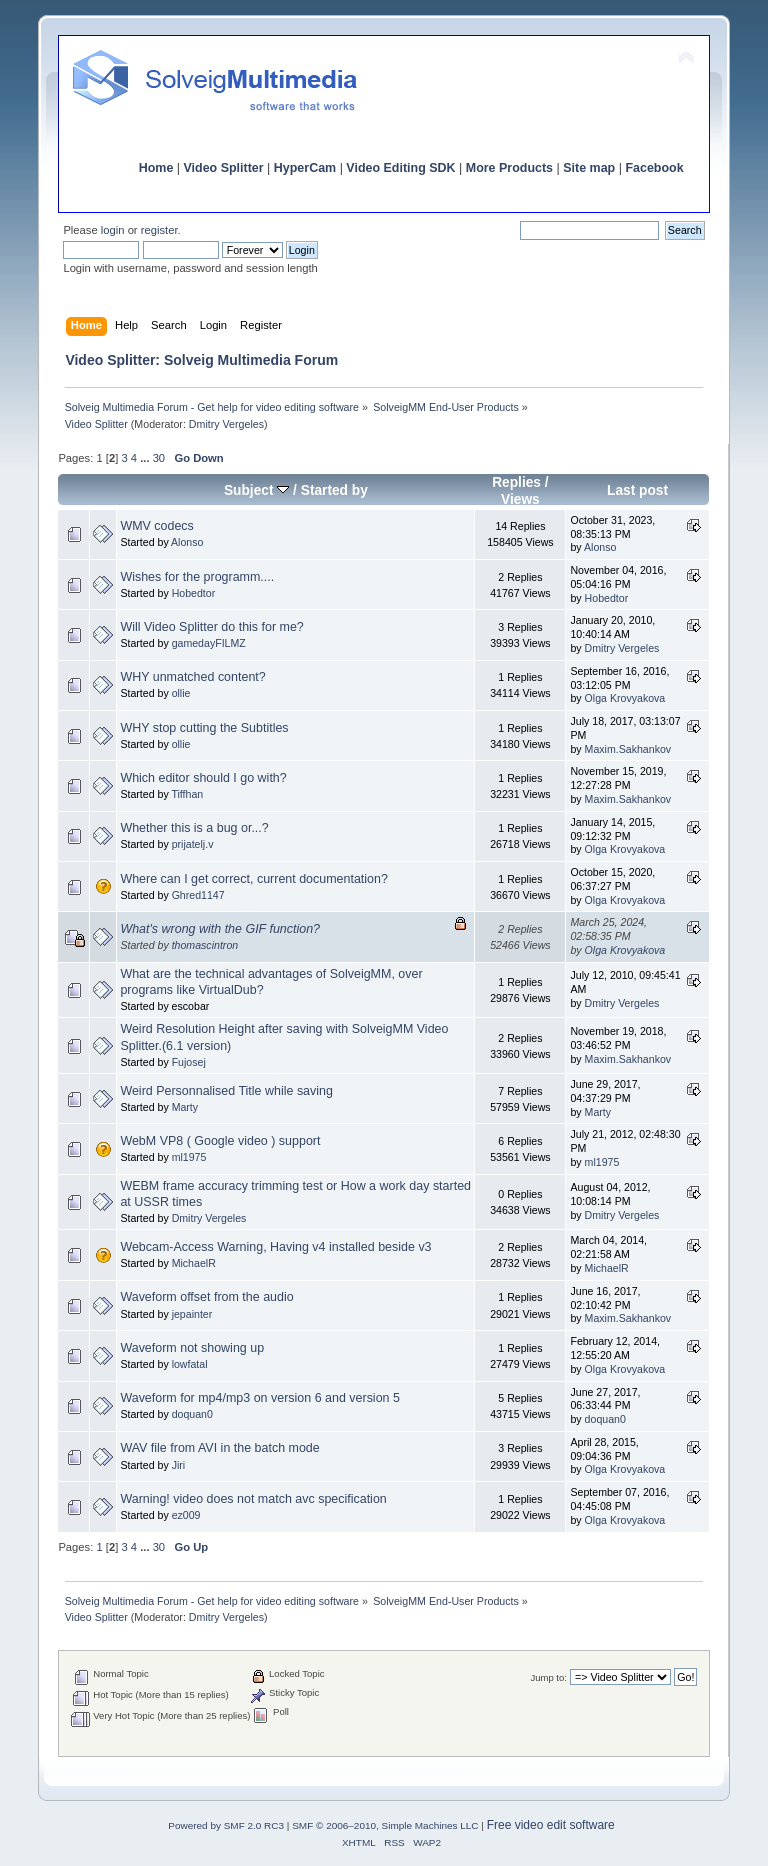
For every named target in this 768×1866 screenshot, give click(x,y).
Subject (256, 490)
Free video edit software (551, 1825)
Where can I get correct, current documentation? (254, 879)
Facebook (654, 168)
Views (520, 499)
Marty (185, 1107)
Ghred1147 (198, 895)
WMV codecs (156, 526)
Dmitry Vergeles (226, 424)
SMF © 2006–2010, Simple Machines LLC (385, 1825)
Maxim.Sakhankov (628, 749)
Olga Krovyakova (625, 698)
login (113, 230)
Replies (516, 482)
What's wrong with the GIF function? (220, 929)
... (146, 458)
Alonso (187, 542)
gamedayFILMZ (209, 643)
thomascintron (205, 945)
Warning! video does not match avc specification (253, 1499)
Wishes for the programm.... (197, 577)
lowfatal (190, 1364)
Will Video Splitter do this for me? (211, 627)
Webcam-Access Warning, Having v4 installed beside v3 (275, 1247)
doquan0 (192, 1414)
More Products (509, 168)
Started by (334, 490)
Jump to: (548, 1677)
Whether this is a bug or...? (194, 828)
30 (159, 458)
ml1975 (189, 1157)
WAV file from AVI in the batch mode (219, 1448)
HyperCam (305, 168)
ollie (181, 693)
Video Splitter (224, 168)
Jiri (179, 1465)
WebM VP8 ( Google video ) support (220, 1141)
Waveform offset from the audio (206, 1297)
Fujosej (189, 1062)
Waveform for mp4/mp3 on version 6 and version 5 (260, 1398)
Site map (589, 168)
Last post (637, 490)
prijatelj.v (193, 844)
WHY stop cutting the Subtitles (204, 728)
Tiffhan (187, 794)
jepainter (192, 1314)
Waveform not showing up (192, 1348)
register (159, 230)
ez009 (186, 1515)
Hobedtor (194, 593)
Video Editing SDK (400, 168)
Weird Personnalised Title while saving (226, 1091)
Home (156, 168)
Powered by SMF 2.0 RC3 (226, 1825)
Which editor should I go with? (203, 778)
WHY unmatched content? (192, 677)
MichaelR (194, 1263)
